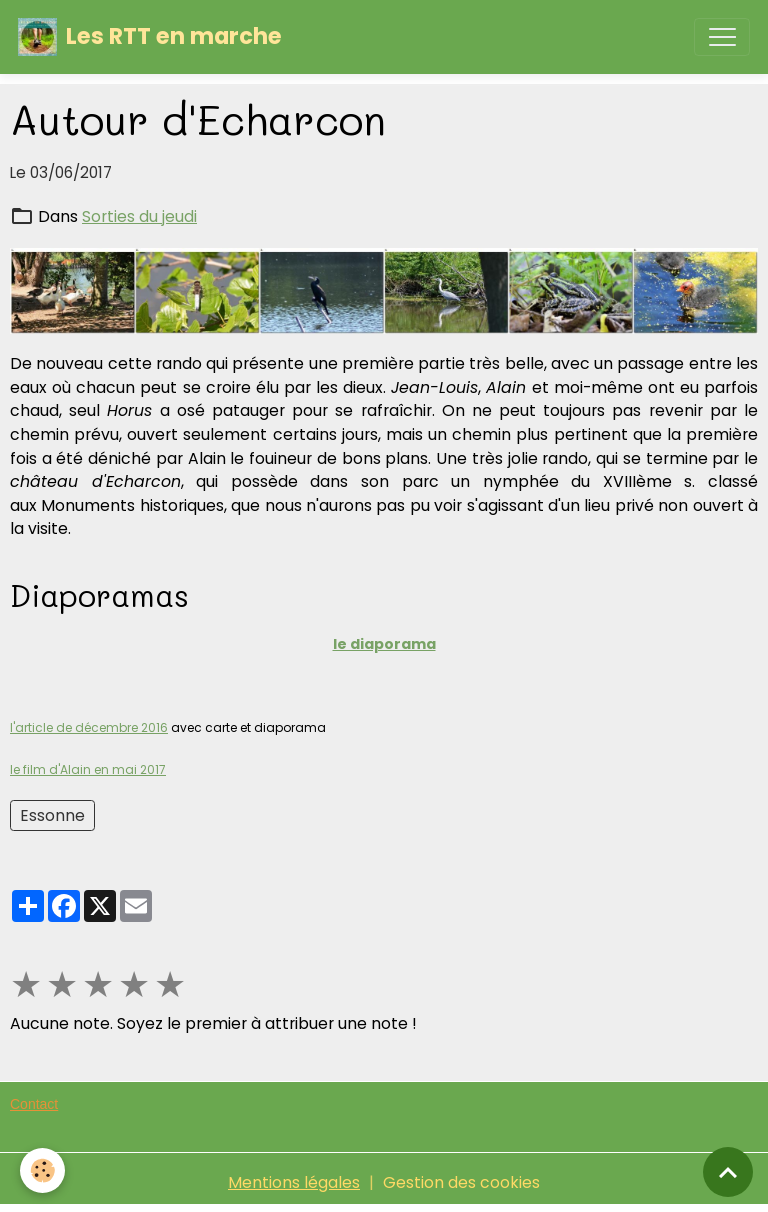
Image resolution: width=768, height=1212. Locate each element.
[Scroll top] (728, 1172)
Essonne (52, 815)
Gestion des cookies (461, 1182)
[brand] (150, 37)
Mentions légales (294, 1182)
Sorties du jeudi (139, 216)
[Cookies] (42, 1170)
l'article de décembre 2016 (89, 727)
